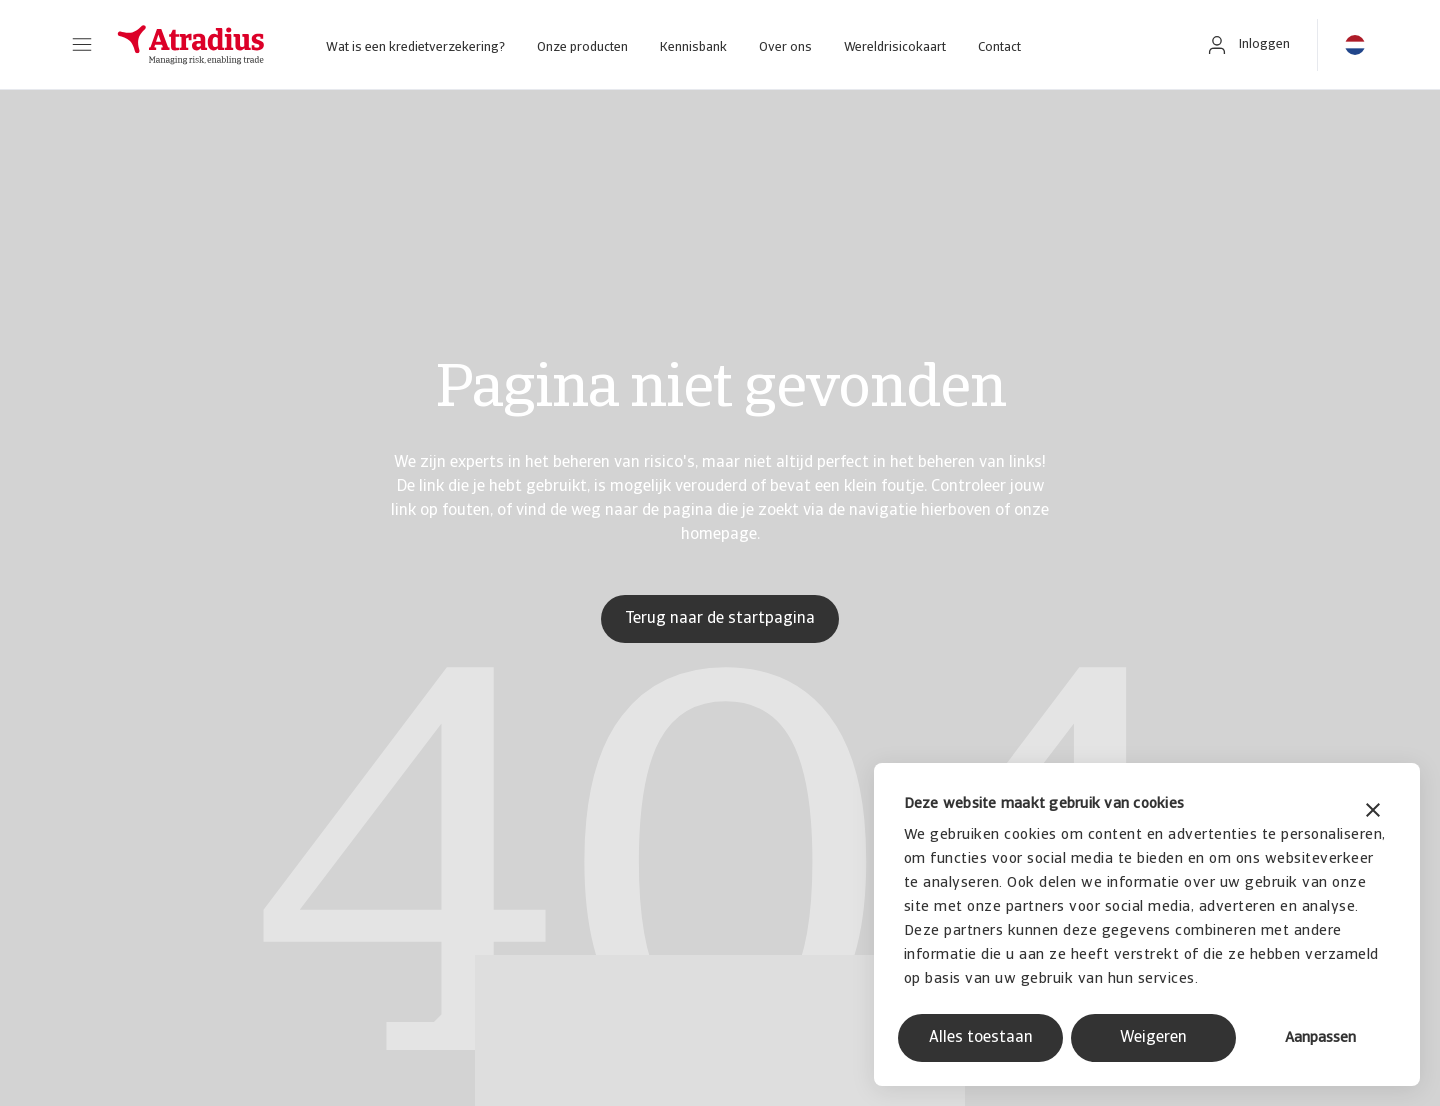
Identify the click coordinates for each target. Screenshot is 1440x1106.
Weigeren (1153, 1038)
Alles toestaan (981, 1038)
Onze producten (582, 47)
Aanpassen (1320, 1038)
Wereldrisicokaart (895, 47)
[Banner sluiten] (1373, 812)
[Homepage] (191, 45)
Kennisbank (693, 47)
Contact (999, 47)
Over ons (785, 47)
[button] (82, 45)
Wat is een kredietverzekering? (415, 47)
